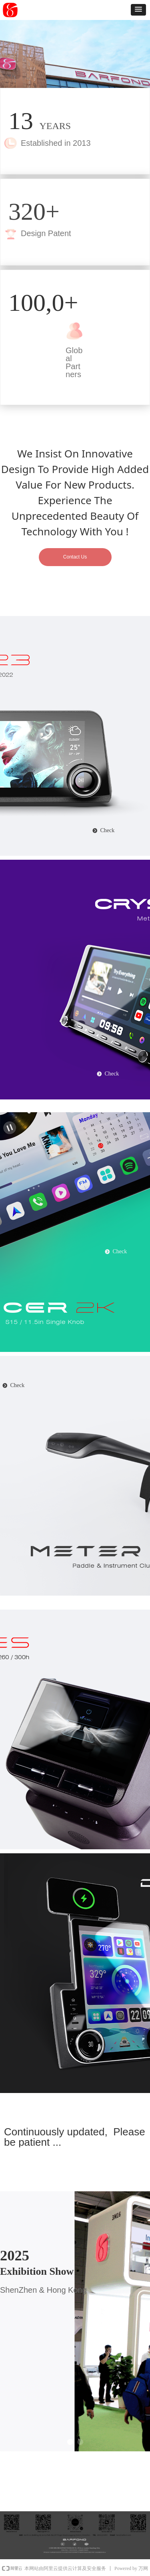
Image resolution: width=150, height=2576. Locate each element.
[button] (138, 10)
